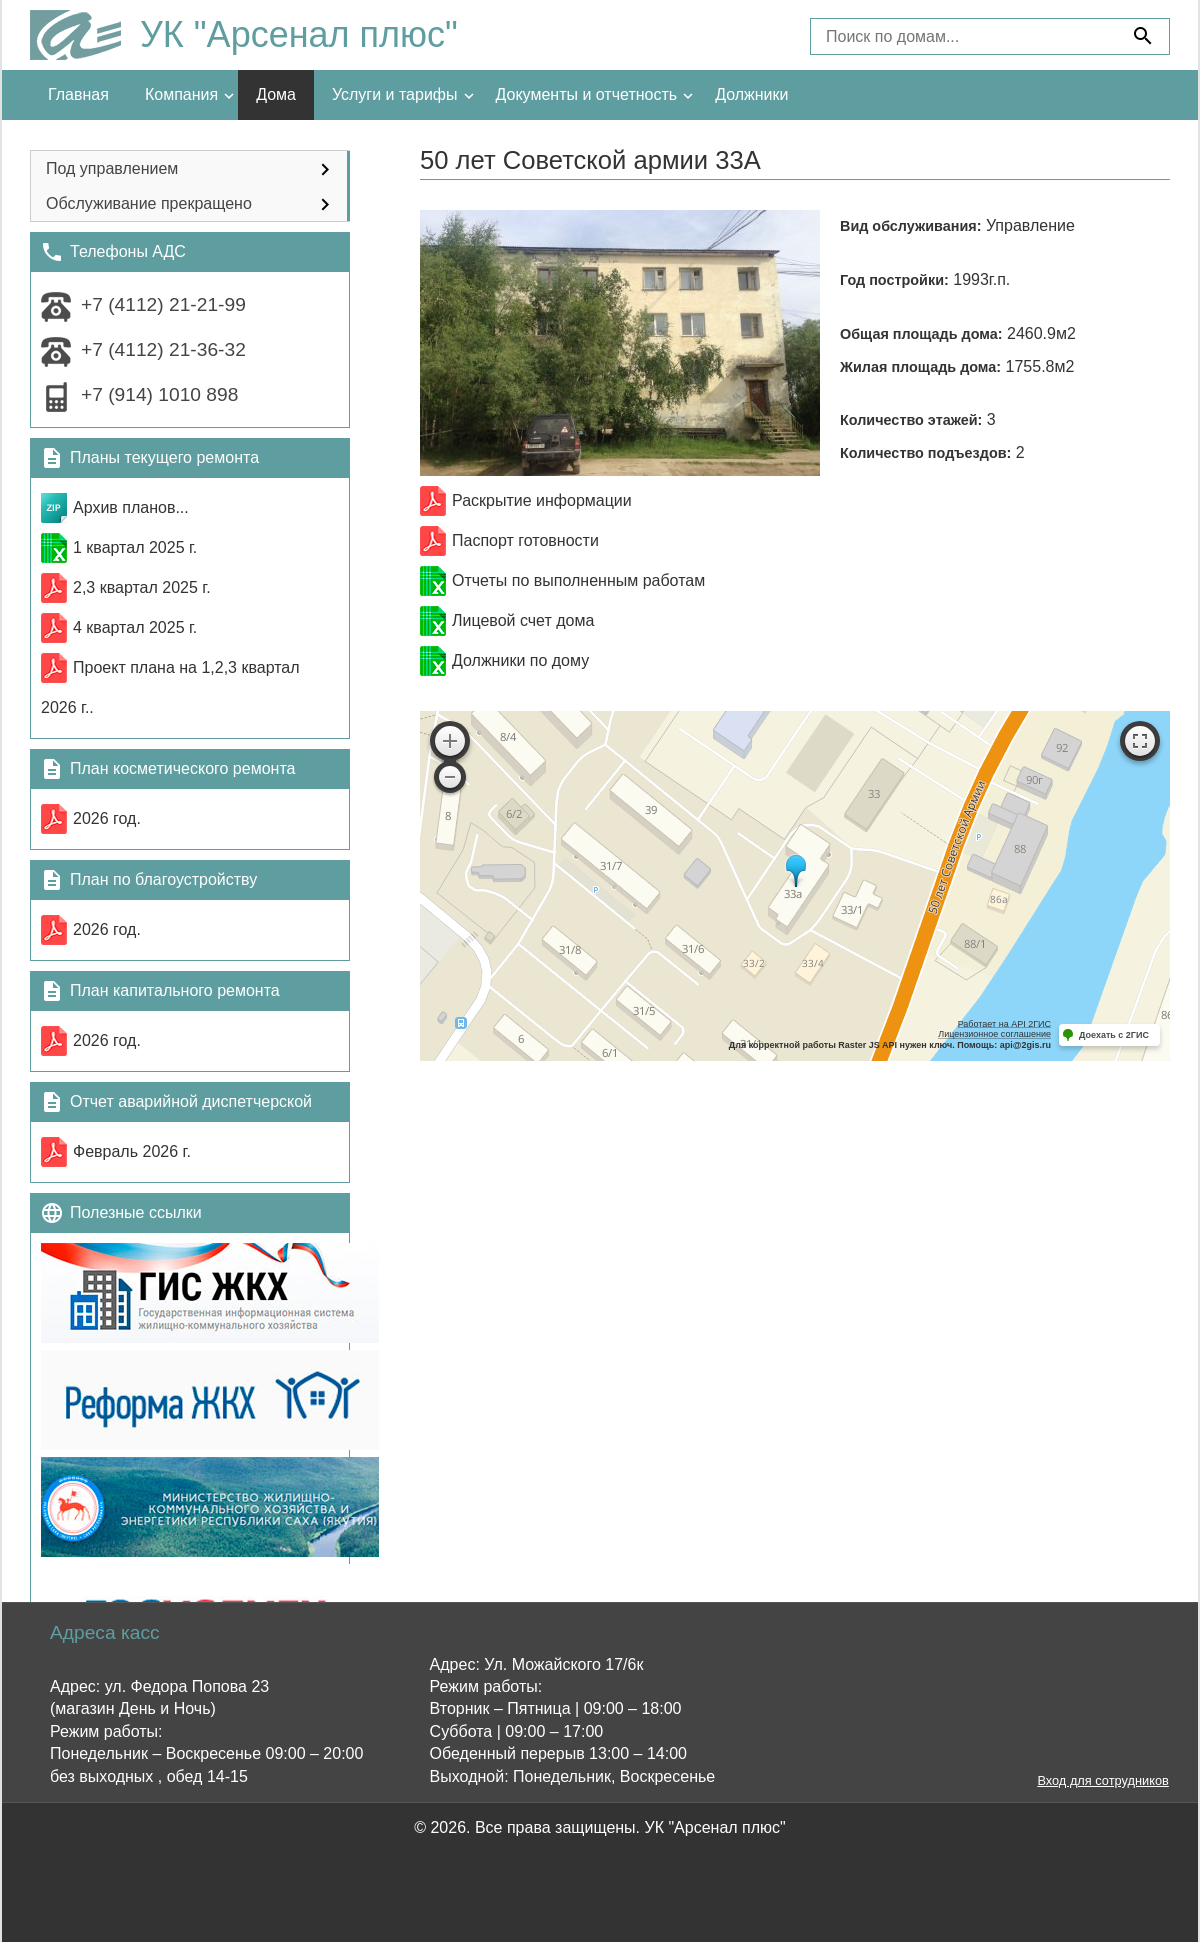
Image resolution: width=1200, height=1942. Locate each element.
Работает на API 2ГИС (1004, 1024)
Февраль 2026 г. (132, 1151)
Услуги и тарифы (395, 94)
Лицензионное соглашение (994, 1034)
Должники (751, 94)
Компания (181, 94)
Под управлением (112, 168)
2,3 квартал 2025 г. (142, 587)
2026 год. (107, 818)
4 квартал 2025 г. (135, 627)
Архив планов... (131, 507)
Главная (78, 94)
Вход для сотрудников (1102, 1781)
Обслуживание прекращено (149, 203)
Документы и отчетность (587, 94)
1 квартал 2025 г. (135, 547)
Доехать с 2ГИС (1114, 1035)
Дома (276, 94)
